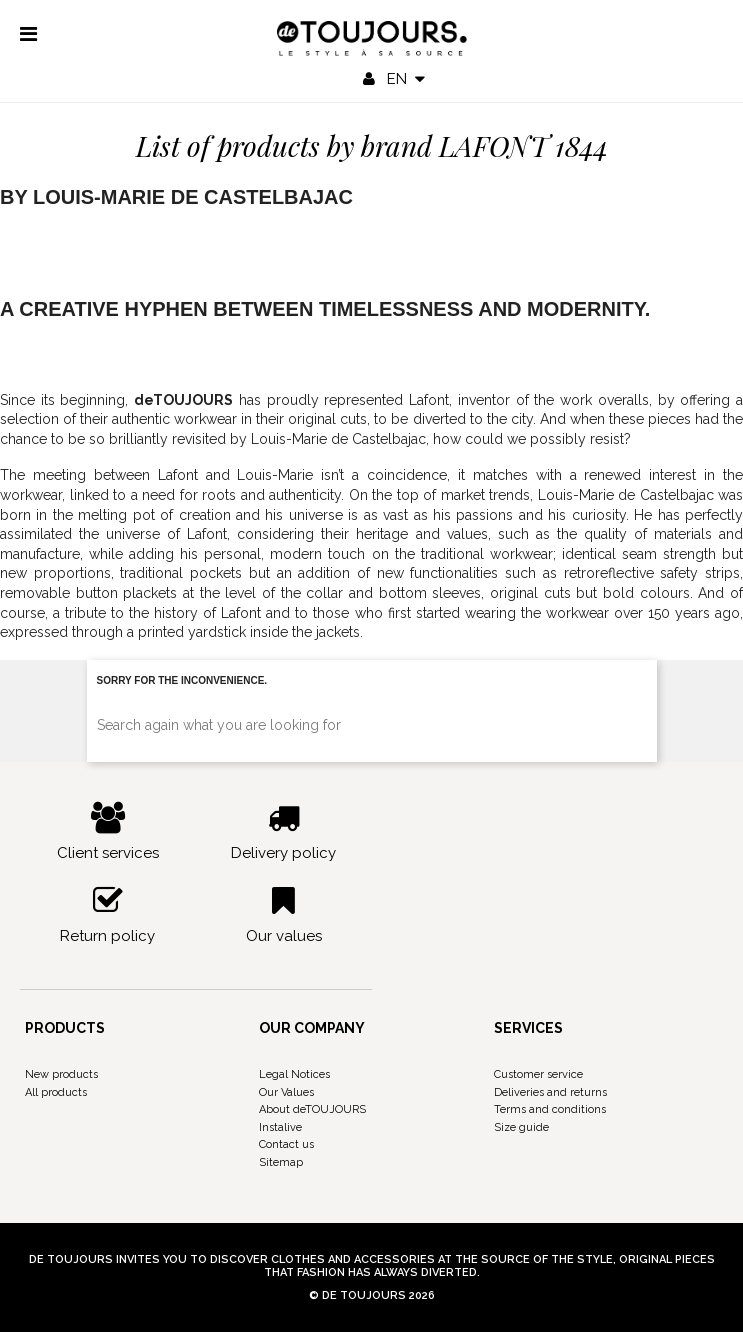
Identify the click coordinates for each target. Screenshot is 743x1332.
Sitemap (281, 1162)
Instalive (280, 1127)
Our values (284, 915)
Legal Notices (294, 1074)
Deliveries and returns (550, 1092)
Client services (108, 832)
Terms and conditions (550, 1109)
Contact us (286, 1144)
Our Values (286, 1092)
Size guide (521, 1127)
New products (61, 1074)
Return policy (108, 915)
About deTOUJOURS (312, 1109)
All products (56, 1092)
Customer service (538, 1074)
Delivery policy (284, 832)
